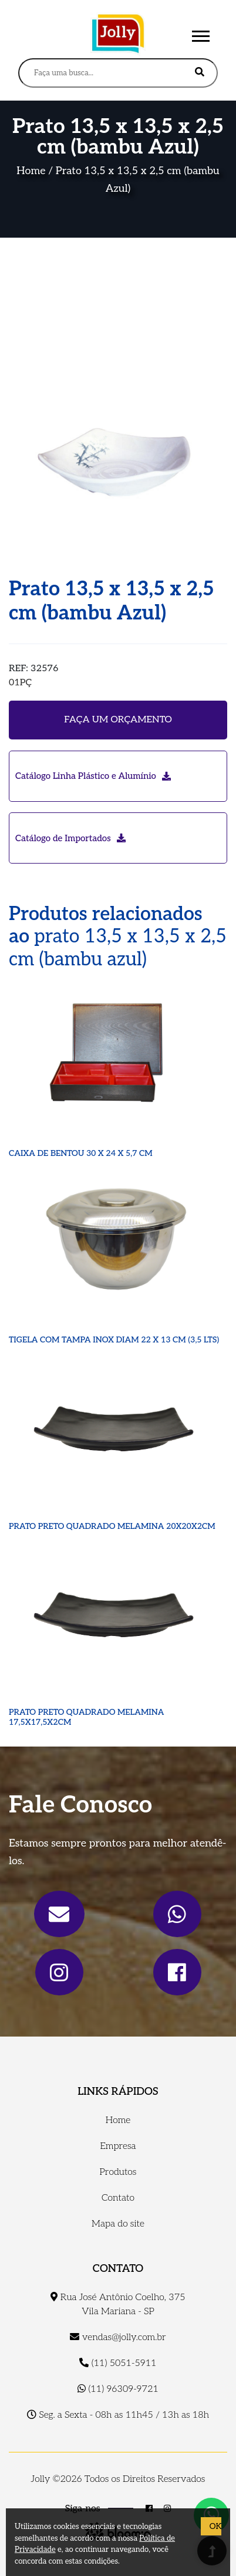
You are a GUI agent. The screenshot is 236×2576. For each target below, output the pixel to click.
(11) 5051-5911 (117, 2363)
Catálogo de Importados (70, 838)
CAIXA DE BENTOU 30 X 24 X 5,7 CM (81, 1153)
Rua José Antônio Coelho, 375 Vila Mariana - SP (117, 2304)
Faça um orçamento (117, 719)
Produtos (118, 2172)
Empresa (118, 2146)
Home (30, 171)
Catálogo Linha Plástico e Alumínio (93, 776)
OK (215, 2526)
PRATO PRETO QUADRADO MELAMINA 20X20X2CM (112, 1526)
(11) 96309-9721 (118, 2389)
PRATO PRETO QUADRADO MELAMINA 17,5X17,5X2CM (86, 1717)
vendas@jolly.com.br (118, 2337)
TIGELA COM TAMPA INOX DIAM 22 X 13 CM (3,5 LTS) (114, 1340)
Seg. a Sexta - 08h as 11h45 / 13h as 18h (118, 2415)
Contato (118, 2198)
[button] (200, 34)
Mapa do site (118, 2224)
